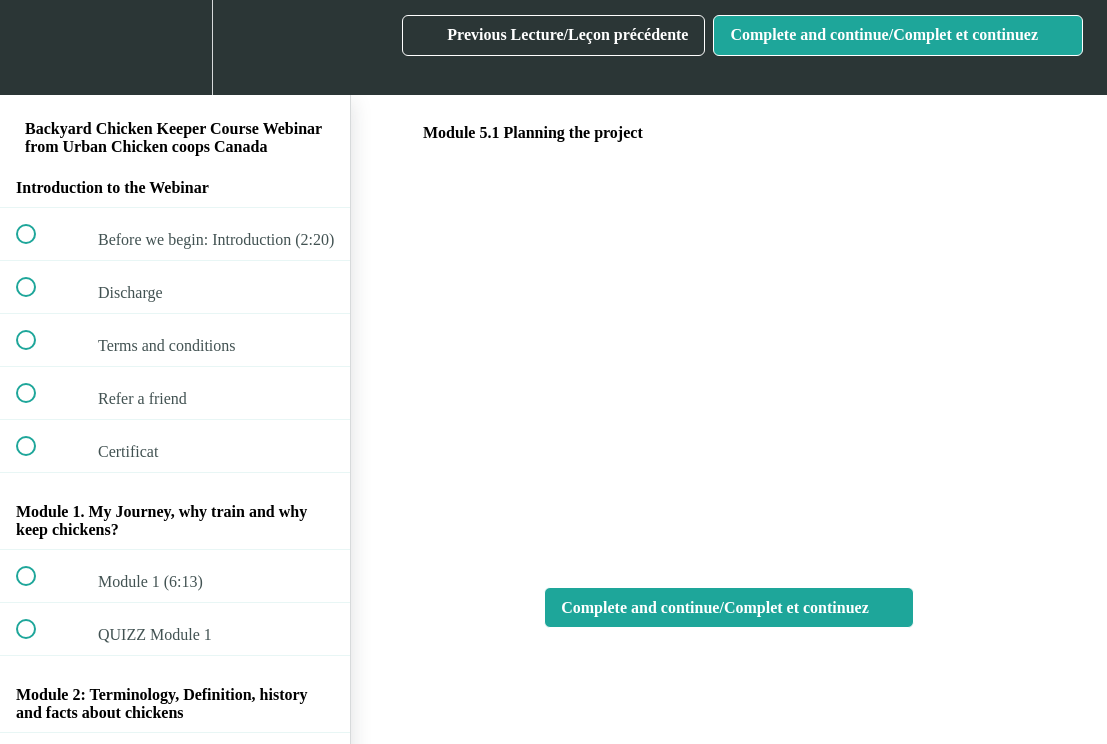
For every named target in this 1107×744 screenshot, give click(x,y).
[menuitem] (175, 47)
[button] (37, 47)
